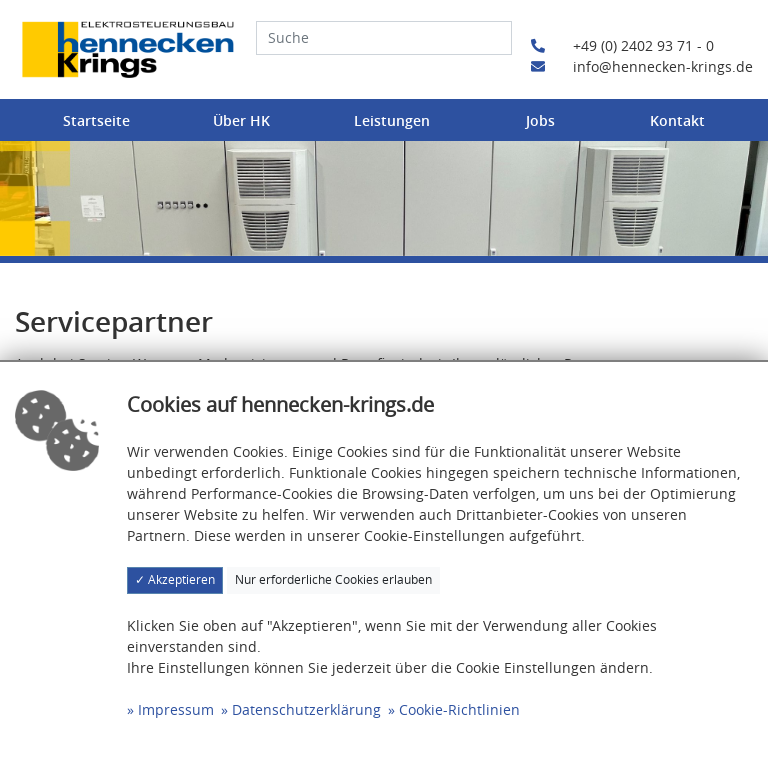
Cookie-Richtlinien (459, 709)
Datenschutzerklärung (306, 709)
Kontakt (677, 120)
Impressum (176, 709)
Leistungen (392, 120)
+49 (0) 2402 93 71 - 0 (622, 45)
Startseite (96, 120)
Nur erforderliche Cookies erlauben (333, 579)
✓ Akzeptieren (175, 579)
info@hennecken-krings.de (642, 66)
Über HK (241, 120)
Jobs (540, 120)
